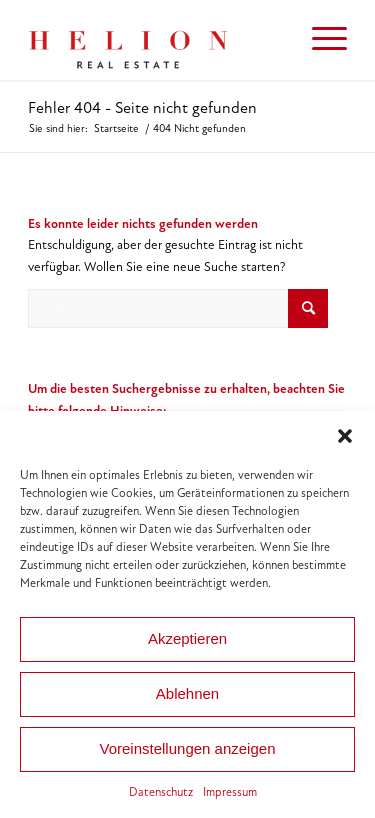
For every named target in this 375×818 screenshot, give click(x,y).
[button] (345, 436)
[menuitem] (319, 40)
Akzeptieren (187, 638)
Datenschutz (161, 792)
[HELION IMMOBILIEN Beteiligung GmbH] (155, 40)
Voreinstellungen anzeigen (188, 748)
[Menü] (319, 40)
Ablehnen (187, 693)
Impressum (230, 792)
